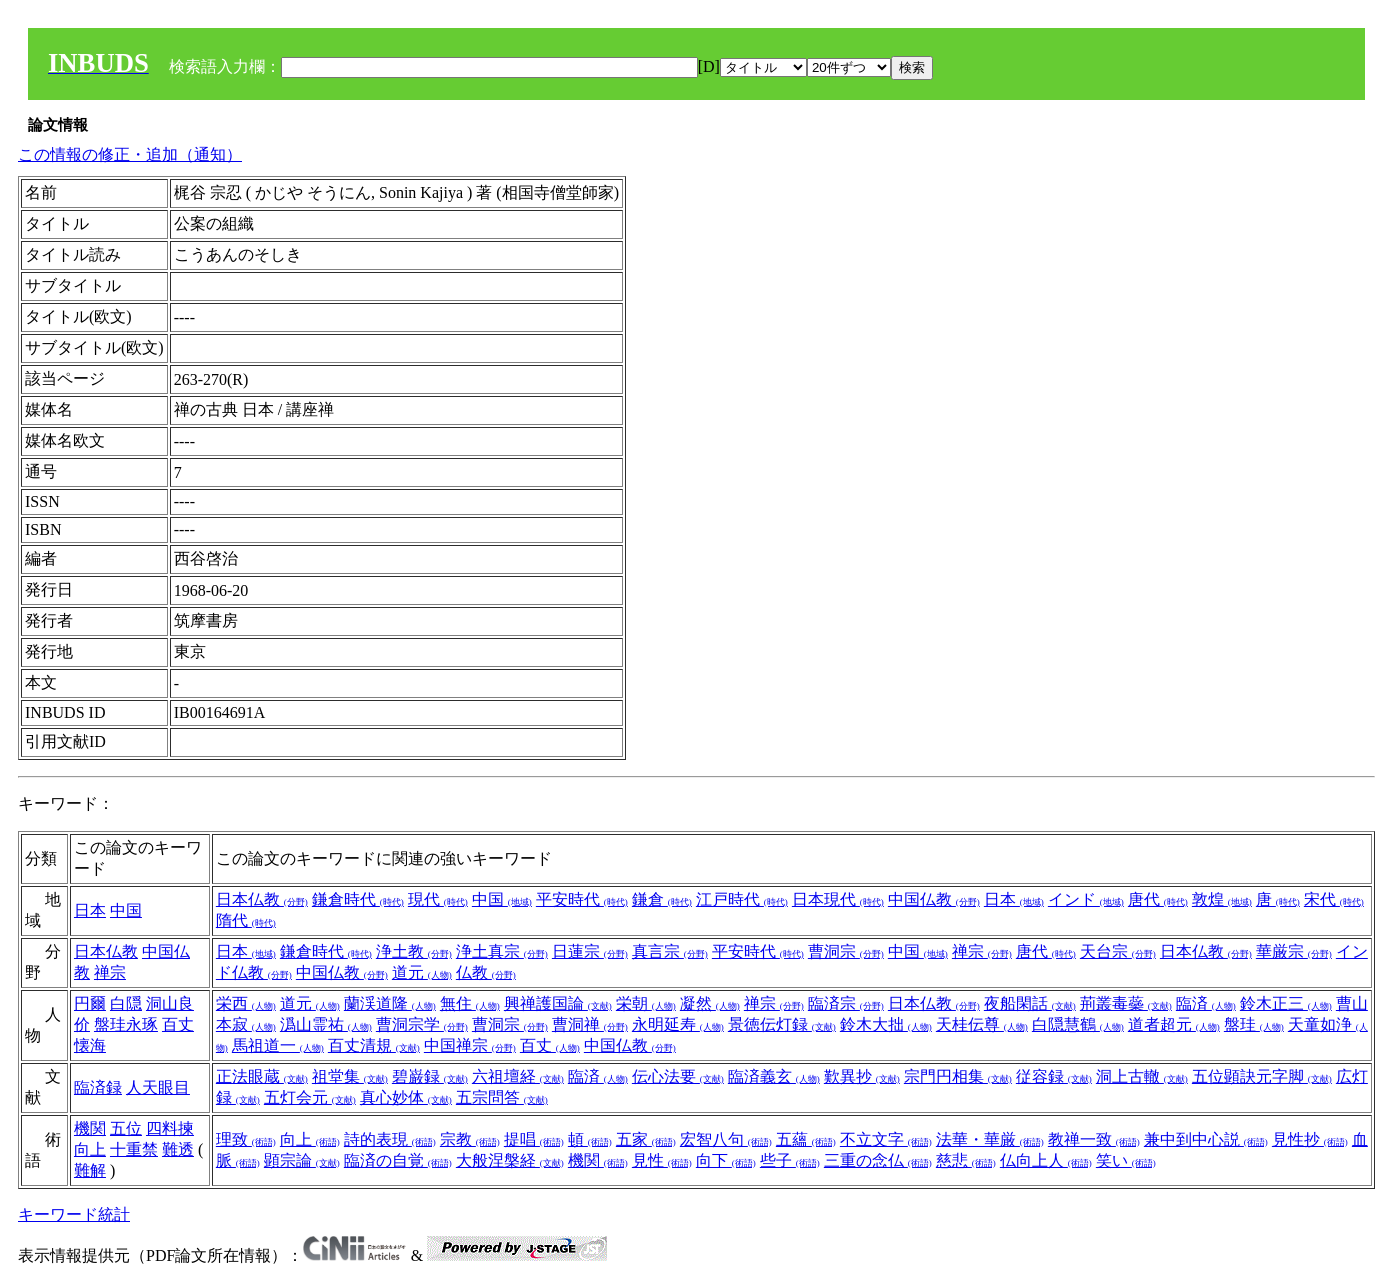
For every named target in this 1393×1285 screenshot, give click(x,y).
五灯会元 (310, 1097)
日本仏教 (262, 899)
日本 (90, 910)
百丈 (550, 1045)
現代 (438, 899)
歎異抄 (862, 1076)
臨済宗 (846, 1003)
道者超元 (1174, 1024)
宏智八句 (726, 1139)
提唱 (534, 1139)
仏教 (486, 972)
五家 (646, 1139)
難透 (178, 1149)
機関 (90, 1128)
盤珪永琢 (126, 1024)
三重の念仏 (878, 1160)
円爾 (90, 1003)
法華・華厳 (990, 1139)
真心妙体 (406, 1097)
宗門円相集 (958, 1076)
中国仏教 (934, 899)
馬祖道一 (278, 1045)
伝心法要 (678, 1076)
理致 (246, 1139)
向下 (726, 1160)
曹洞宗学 (422, 1024)
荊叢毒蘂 (1126, 1003)
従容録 (1054, 1076)
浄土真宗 (502, 951)
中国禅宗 (470, 1045)
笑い (1126, 1160)
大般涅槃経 (510, 1160)
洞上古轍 (1142, 1076)
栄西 (246, 1003)
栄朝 (646, 1003)
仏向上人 (1046, 1160)
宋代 (1334, 899)
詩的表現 (390, 1139)
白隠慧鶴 (1078, 1024)
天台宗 (1118, 951)
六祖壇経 (518, 1076)
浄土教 (414, 951)
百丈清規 (374, 1045)
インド (1086, 899)
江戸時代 (742, 899)
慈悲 (966, 1160)
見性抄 (1310, 1139)
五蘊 (806, 1139)
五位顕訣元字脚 (1262, 1076)
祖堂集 (350, 1076)
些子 (790, 1160)
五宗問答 (502, 1097)
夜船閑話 (1030, 1003)
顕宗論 (302, 1160)
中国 (126, 910)
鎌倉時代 (358, 899)
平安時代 (582, 899)
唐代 (1158, 899)
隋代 (246, 920)
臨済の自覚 (398, 1160)
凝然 (710, 1003)
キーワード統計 (74, 1214)
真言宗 (670, 951)
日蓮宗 (590, 951)
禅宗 (110, 972)
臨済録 (98, 1087)
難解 (90, 1170)
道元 (422, 972)
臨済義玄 (774, 1076)
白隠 (126, 1003)
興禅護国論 (558, 1003)
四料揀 (170, 1128)
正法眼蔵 (262, 1076)
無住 (470, 1003)
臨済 (1206, 1003)
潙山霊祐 (326, 1024)
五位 (126, 1128)
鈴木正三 (1286, 1003)
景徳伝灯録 (782, 1024)
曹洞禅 (590, 1024)
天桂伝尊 (982, 1024)
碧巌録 (430, 1076)
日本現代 (838, 899)
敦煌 (1222, 899)
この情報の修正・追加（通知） (130, 154)
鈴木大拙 (886, 1024)
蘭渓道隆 (390, 1003)
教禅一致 (1094, 1139)
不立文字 (886, 1139)
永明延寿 (678, 1024)
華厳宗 (1294, 951)
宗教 (470, 1139)
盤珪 (1254, 1024)
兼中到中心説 (1206, 1139)
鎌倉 (662, 899)
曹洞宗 (846, 951)
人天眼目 (158, 1087)
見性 (662, 1160)
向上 (90, 1149)
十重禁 (134, 1149)
